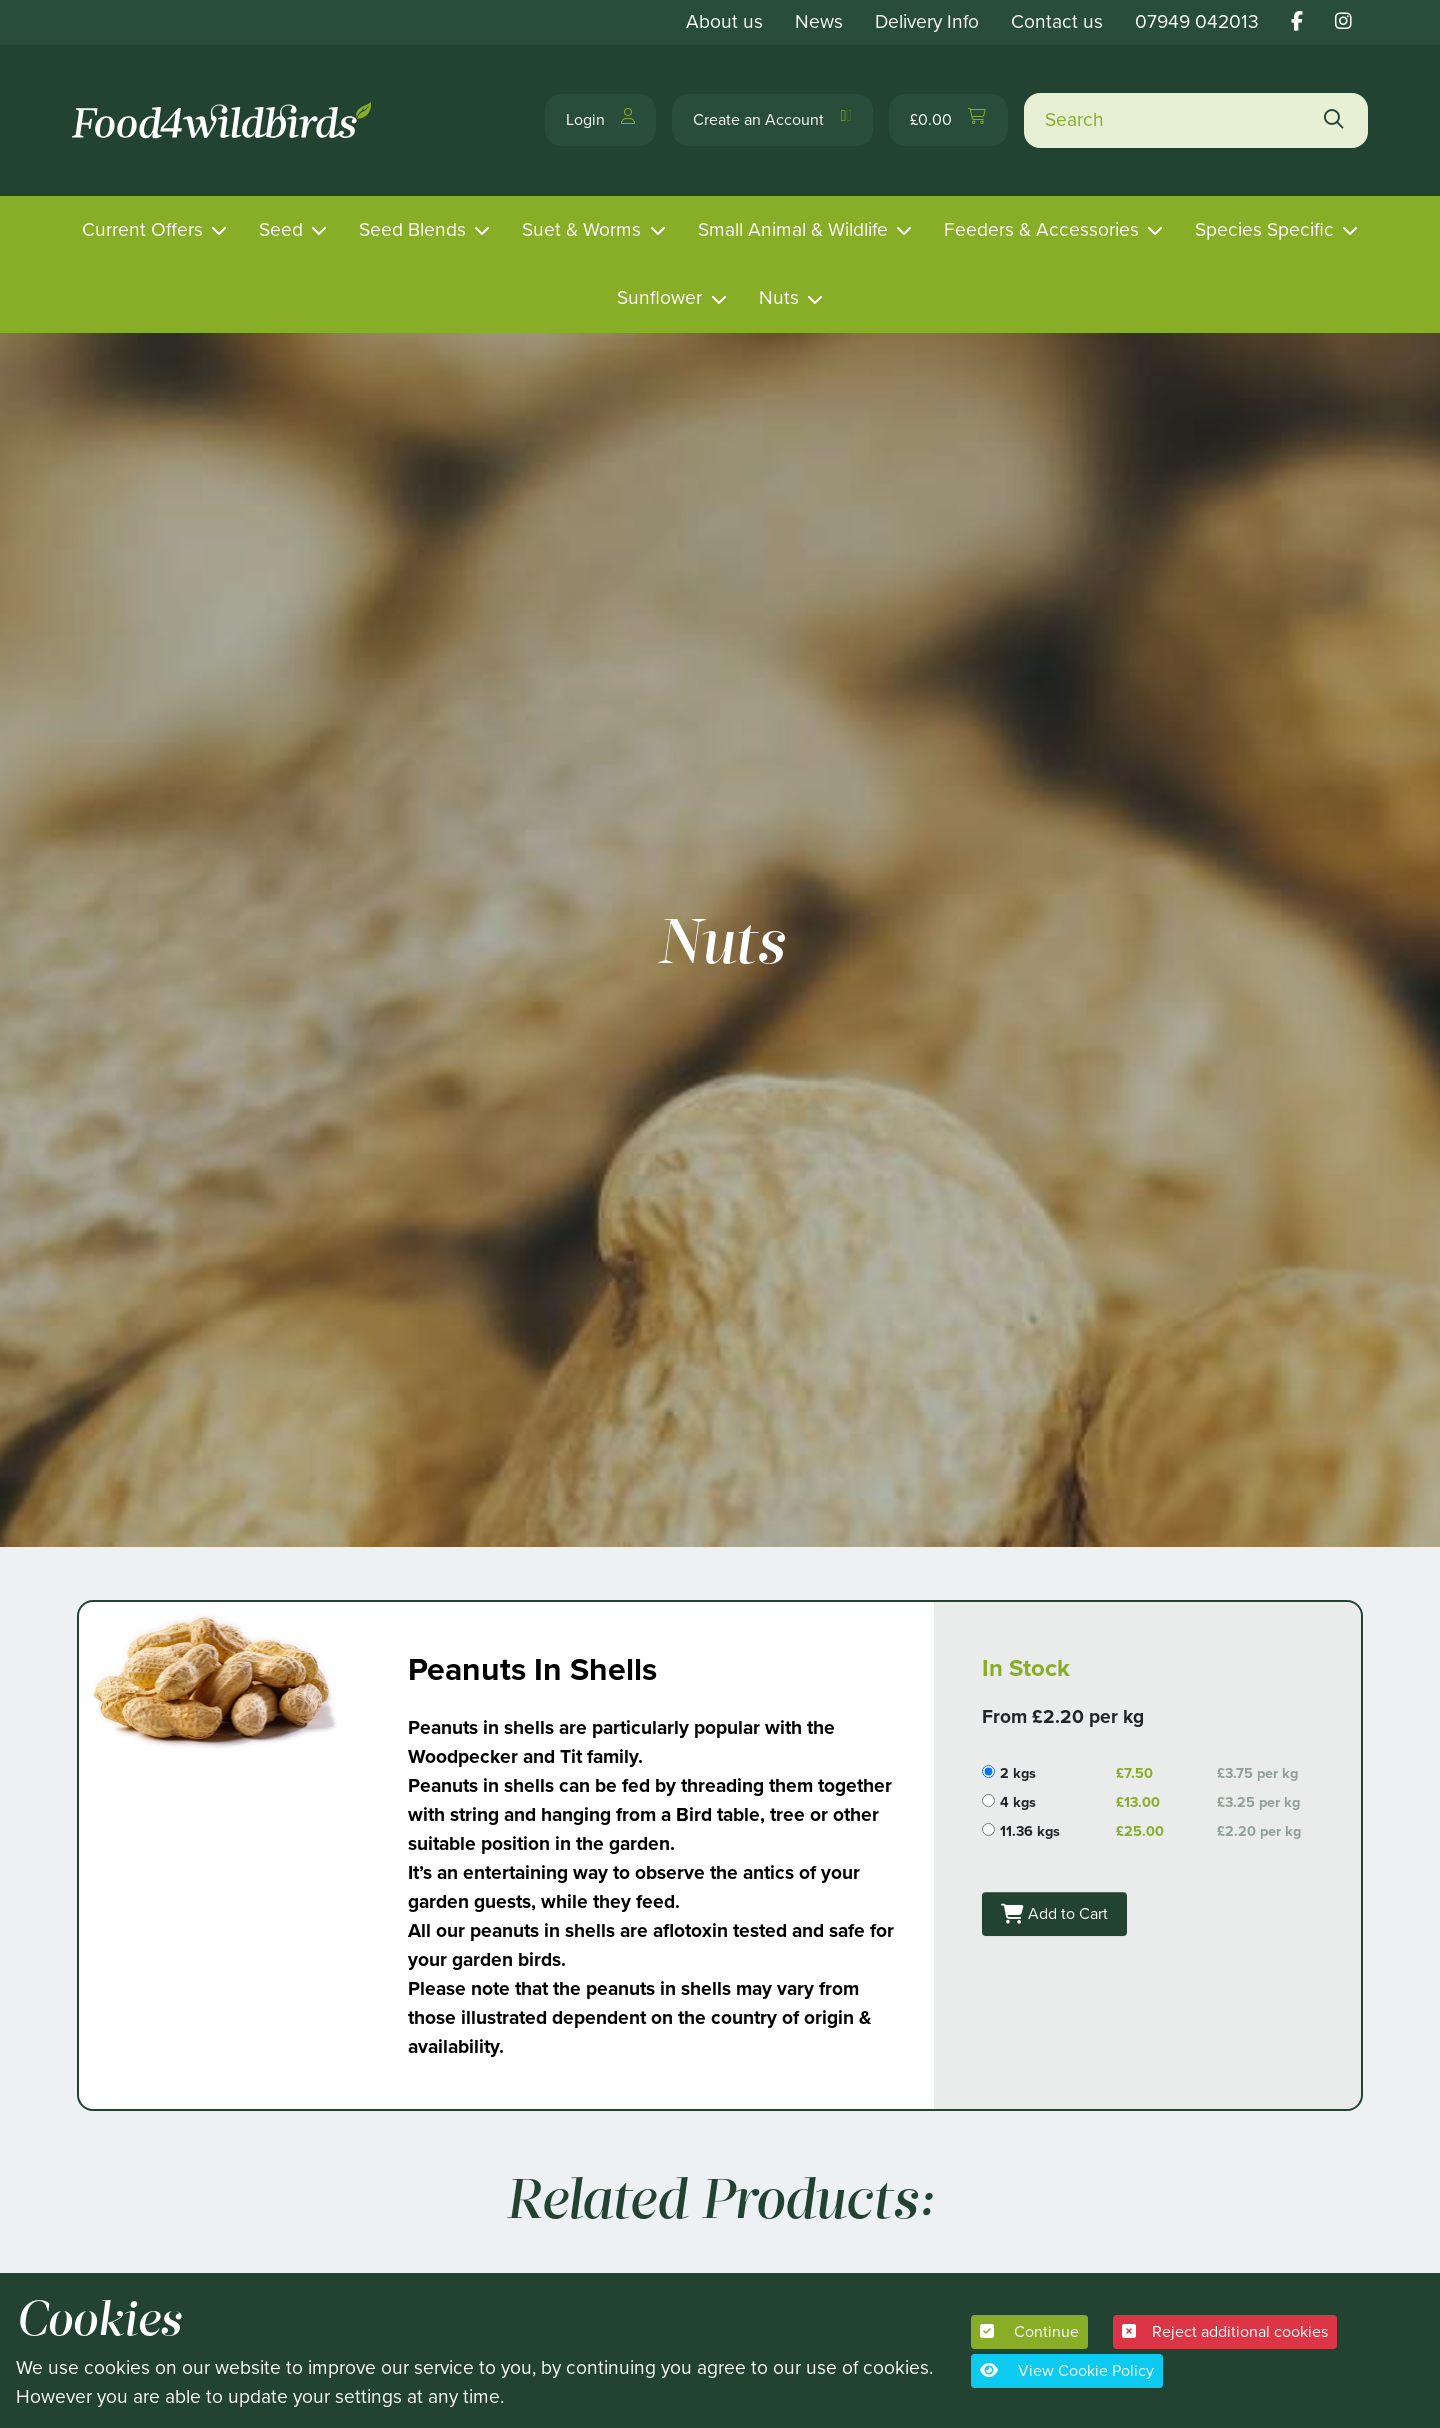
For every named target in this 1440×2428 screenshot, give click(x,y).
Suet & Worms (581, 229)
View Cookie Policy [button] (1067, 2370)
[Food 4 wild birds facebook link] (1297, 21)
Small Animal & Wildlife (793, 229)
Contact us (1057, 21)
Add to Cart (1068, 1908)
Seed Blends (412, 229)
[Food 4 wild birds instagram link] (1343, 21)
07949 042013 (1197, 21)
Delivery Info (927, 21)
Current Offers (142, 229)
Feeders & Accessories (1041, 229)
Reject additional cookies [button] (1225, 2331)
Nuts (779, 297)
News (819, 21)
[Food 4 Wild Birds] (225, 120)
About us (724, 21)
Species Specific (1264, 229)
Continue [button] (1029, 2331)
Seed (281, 229)
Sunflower (659, 297)
